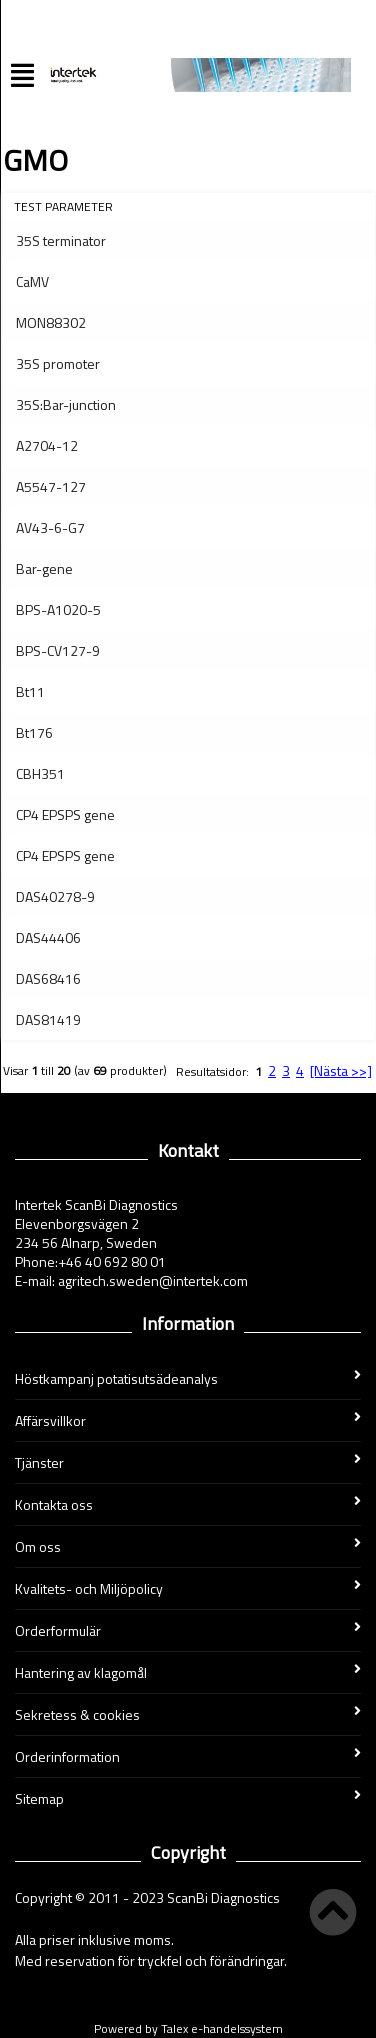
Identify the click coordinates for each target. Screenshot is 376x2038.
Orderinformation (188, 1756)
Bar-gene (44, 568)
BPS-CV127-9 (58, 650)
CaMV (32, 281)
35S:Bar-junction (66, 404)
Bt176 (34, 732)
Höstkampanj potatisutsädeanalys (188, 1378)
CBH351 (40, 773)
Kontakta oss (188, 1504)
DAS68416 (48, 978)
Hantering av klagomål (188, 1672)
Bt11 (30, 691)
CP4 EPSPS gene (65, 814)
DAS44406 (48, 937)
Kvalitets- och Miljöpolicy (188, 1588)
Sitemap (188, 1798)
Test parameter (63, 206)
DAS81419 (48, 1019)
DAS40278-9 (55, 896)
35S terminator (61, 240)
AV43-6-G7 (50, 527)
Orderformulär (188, 1630)
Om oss (188, 1546)
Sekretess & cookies (188, 1714)
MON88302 (51, 322)
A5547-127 (51, 486)
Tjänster (188, 1462)
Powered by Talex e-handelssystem (188, 2028)
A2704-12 (47, 445)
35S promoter (58, 363)
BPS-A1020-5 (58, 609)
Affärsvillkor (188, 1420)
